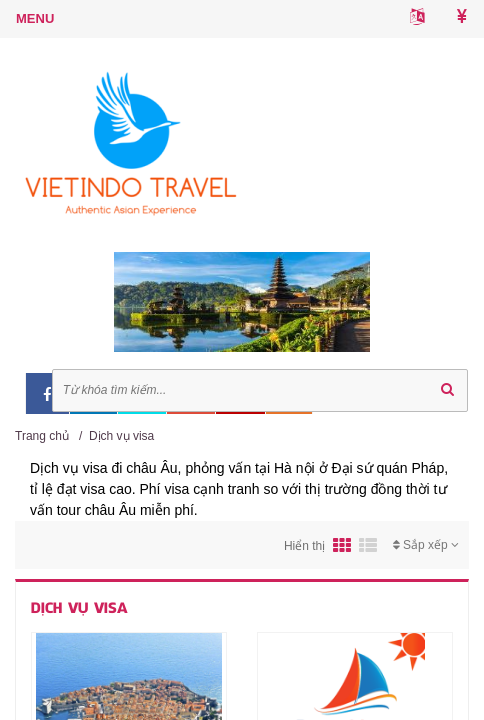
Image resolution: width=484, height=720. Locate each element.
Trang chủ (42, 436)
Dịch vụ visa (121, 436)
